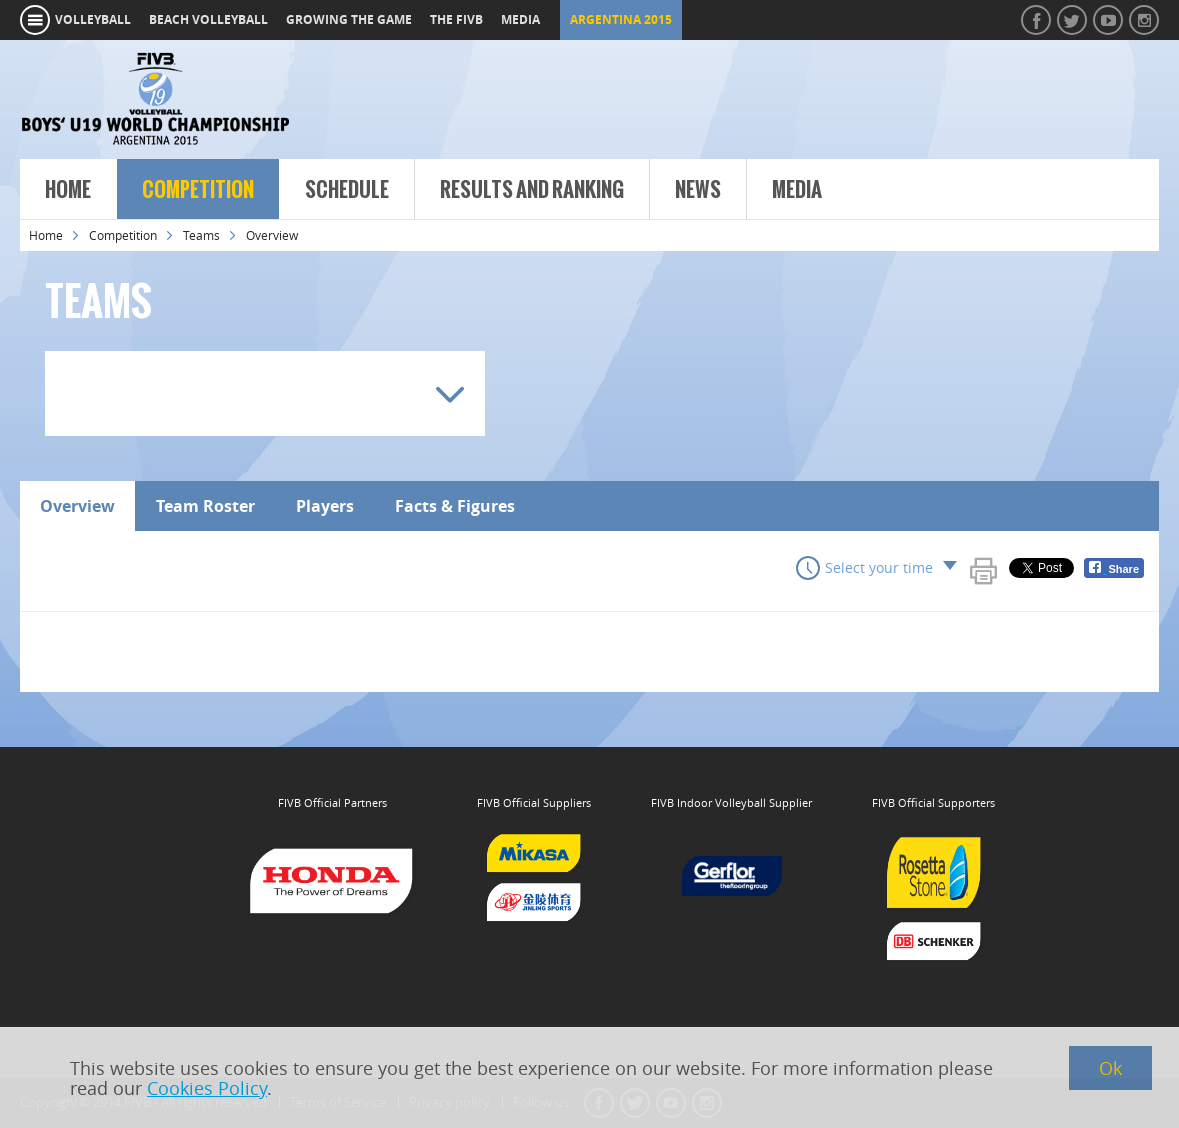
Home (68, 190)
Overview (77, 506)
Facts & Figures (455, 506)
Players (325, 506)
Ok (1110, 1068)
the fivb (456, 19)
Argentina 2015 (621, 19)
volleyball (93, 19)
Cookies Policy (207, 1088)
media (520, 19)
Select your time (879, 567)
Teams (201, 235)
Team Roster (205, 506)
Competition (198, 190)
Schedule (347, 190)
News (698, 190)
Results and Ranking (532, 190)
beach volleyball (208, 19)
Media (797, 190)
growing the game (349, 19)
